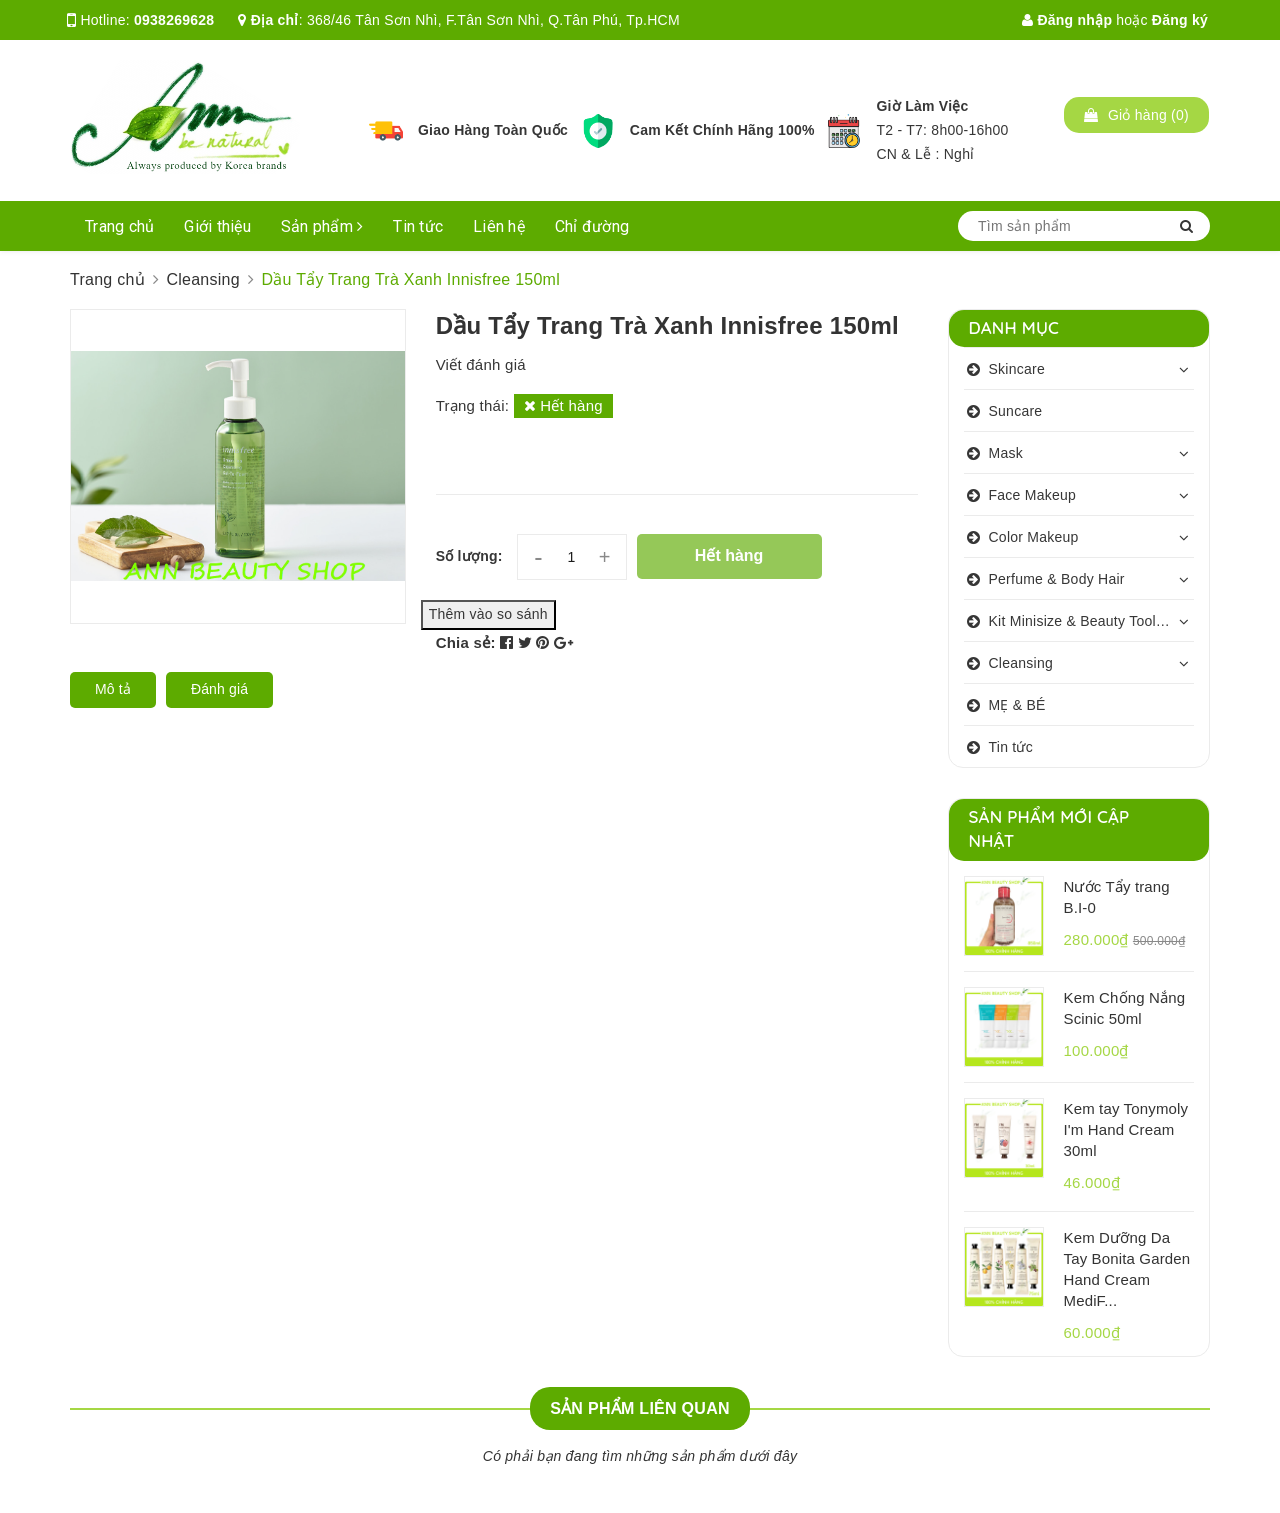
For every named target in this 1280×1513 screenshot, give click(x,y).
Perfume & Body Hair (1057, 579)
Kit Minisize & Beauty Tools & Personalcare (1092, 621)
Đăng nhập (1067, 20)
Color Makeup (1034, 537)
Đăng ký (1180, 20)
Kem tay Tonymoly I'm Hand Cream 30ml (1126, 1129)
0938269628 (174, 20)
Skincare (1017, 369)
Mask (1006, 453)
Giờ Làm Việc (922, 106)
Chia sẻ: (466, 642)
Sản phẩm (322, 226)
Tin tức (418, 226)
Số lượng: (469, 556)
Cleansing (1021, 663)
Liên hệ (499, 226)
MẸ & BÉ (1017, 705)
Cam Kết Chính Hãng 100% (722, 130)
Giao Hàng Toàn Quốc (493, 130)
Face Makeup (1033, 495)
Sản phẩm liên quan (640, 1408)
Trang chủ (119, 226)
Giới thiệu (217, 226)
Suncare (1016, 411)
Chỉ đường (592, 226)
